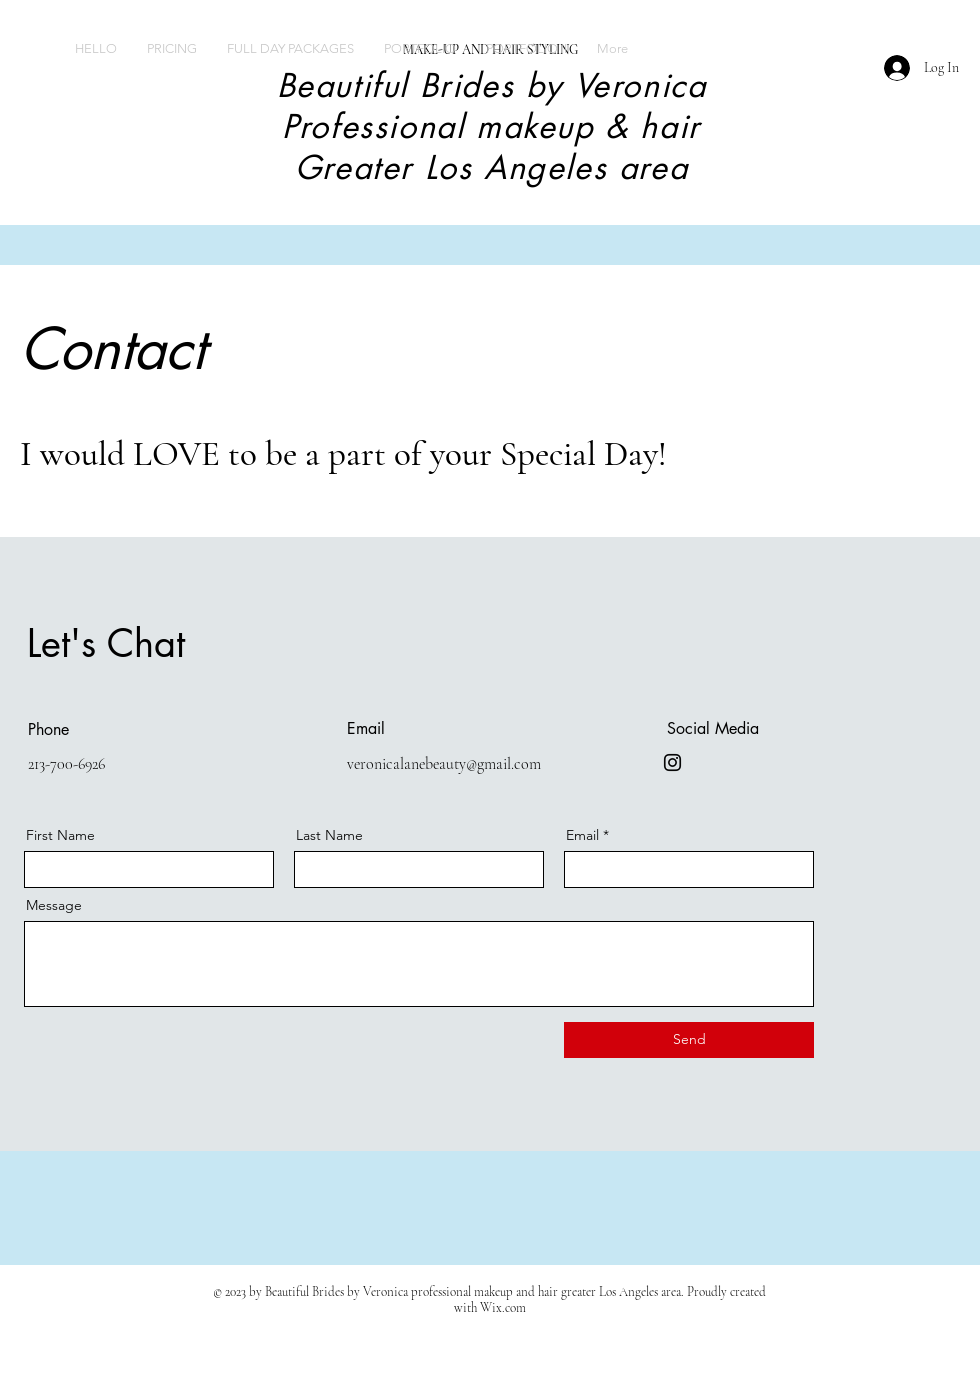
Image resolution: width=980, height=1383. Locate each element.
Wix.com (503, 1308)
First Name (60, 835)
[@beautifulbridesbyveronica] (672, 762)
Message (54, 905)
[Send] (689, 1040)
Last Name (329, 835)
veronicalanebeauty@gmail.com (444, 764)
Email (582, 835)
